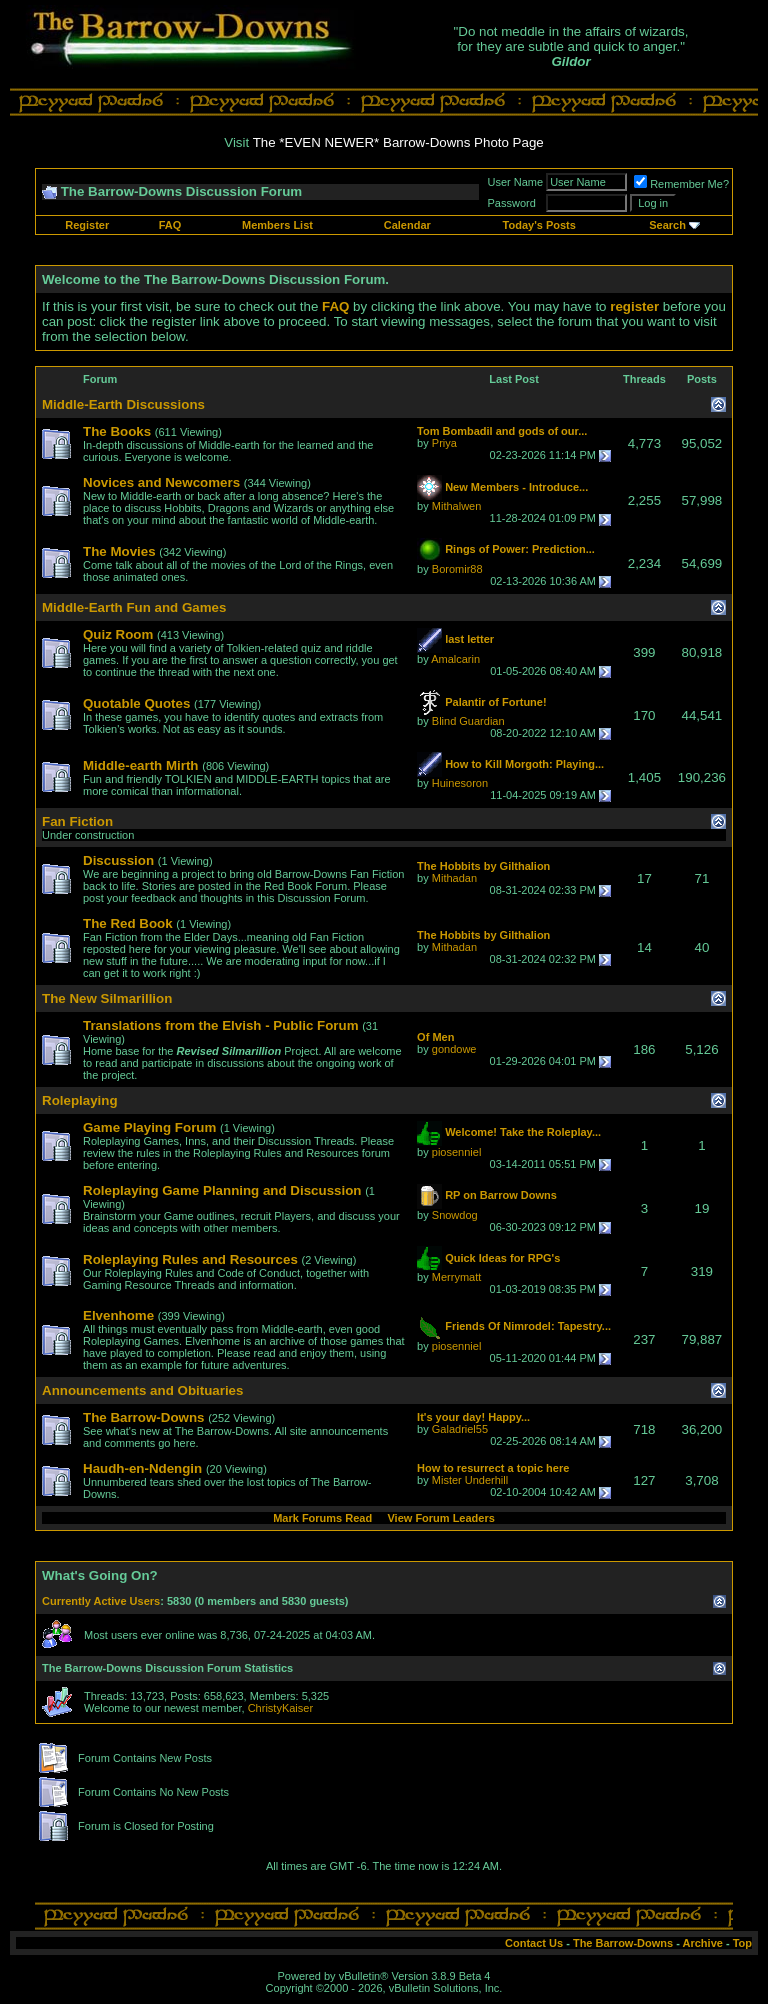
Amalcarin (455, 659)
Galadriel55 (460, 1429)
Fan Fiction (77, 821)
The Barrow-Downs (623, 1943)
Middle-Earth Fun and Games (134, 607)
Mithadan (454, 878)
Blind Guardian (468, 721)
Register (87, 225)
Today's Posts (539, 225)
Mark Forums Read (322, 1518)
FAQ (170, 225)
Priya (444, 443)
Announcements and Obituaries (142, 1390)
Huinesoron (460, 783)
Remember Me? (681, 184)
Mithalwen (457, 506)
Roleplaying (80, 1100)
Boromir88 (457, 569)
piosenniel (457, 1152)
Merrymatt (457, 1277)
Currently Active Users (101, 1601)
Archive (703, 1943)
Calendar (407, 225)
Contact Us (534, 1943)
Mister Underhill (470, 1480)
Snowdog (455, 1215)
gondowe (454, 1049)
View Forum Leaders (440, 1518)
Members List (277, 225)
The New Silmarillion (107, 998)
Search (667, 225)
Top (742, 1943)
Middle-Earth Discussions (123, 404)
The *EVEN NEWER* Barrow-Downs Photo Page (398, 142)
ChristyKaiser (280, 1708)
